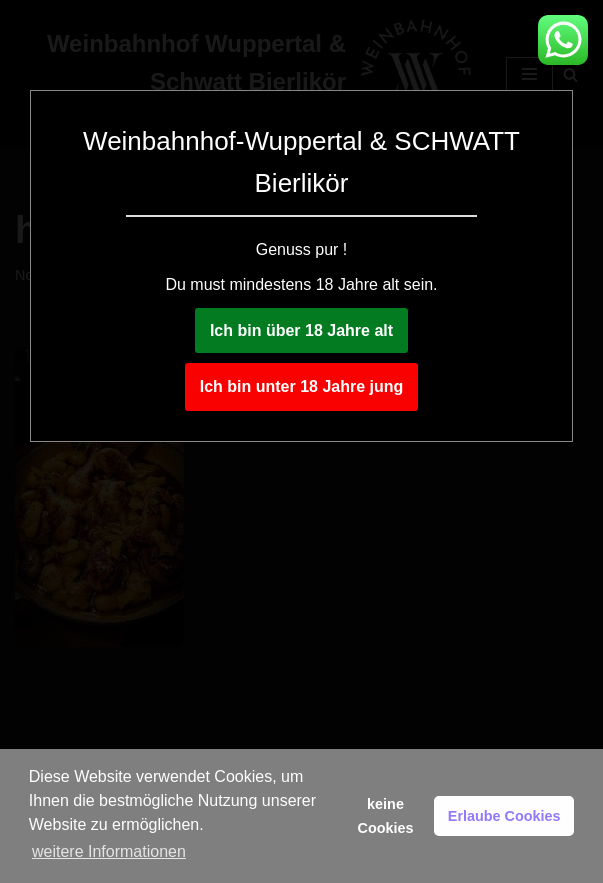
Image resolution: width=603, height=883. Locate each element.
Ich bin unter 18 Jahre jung (302, 386)
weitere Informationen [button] (109, 851)
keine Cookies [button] (386, 816)
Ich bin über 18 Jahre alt (301, 330)
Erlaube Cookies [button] (504, 816)
